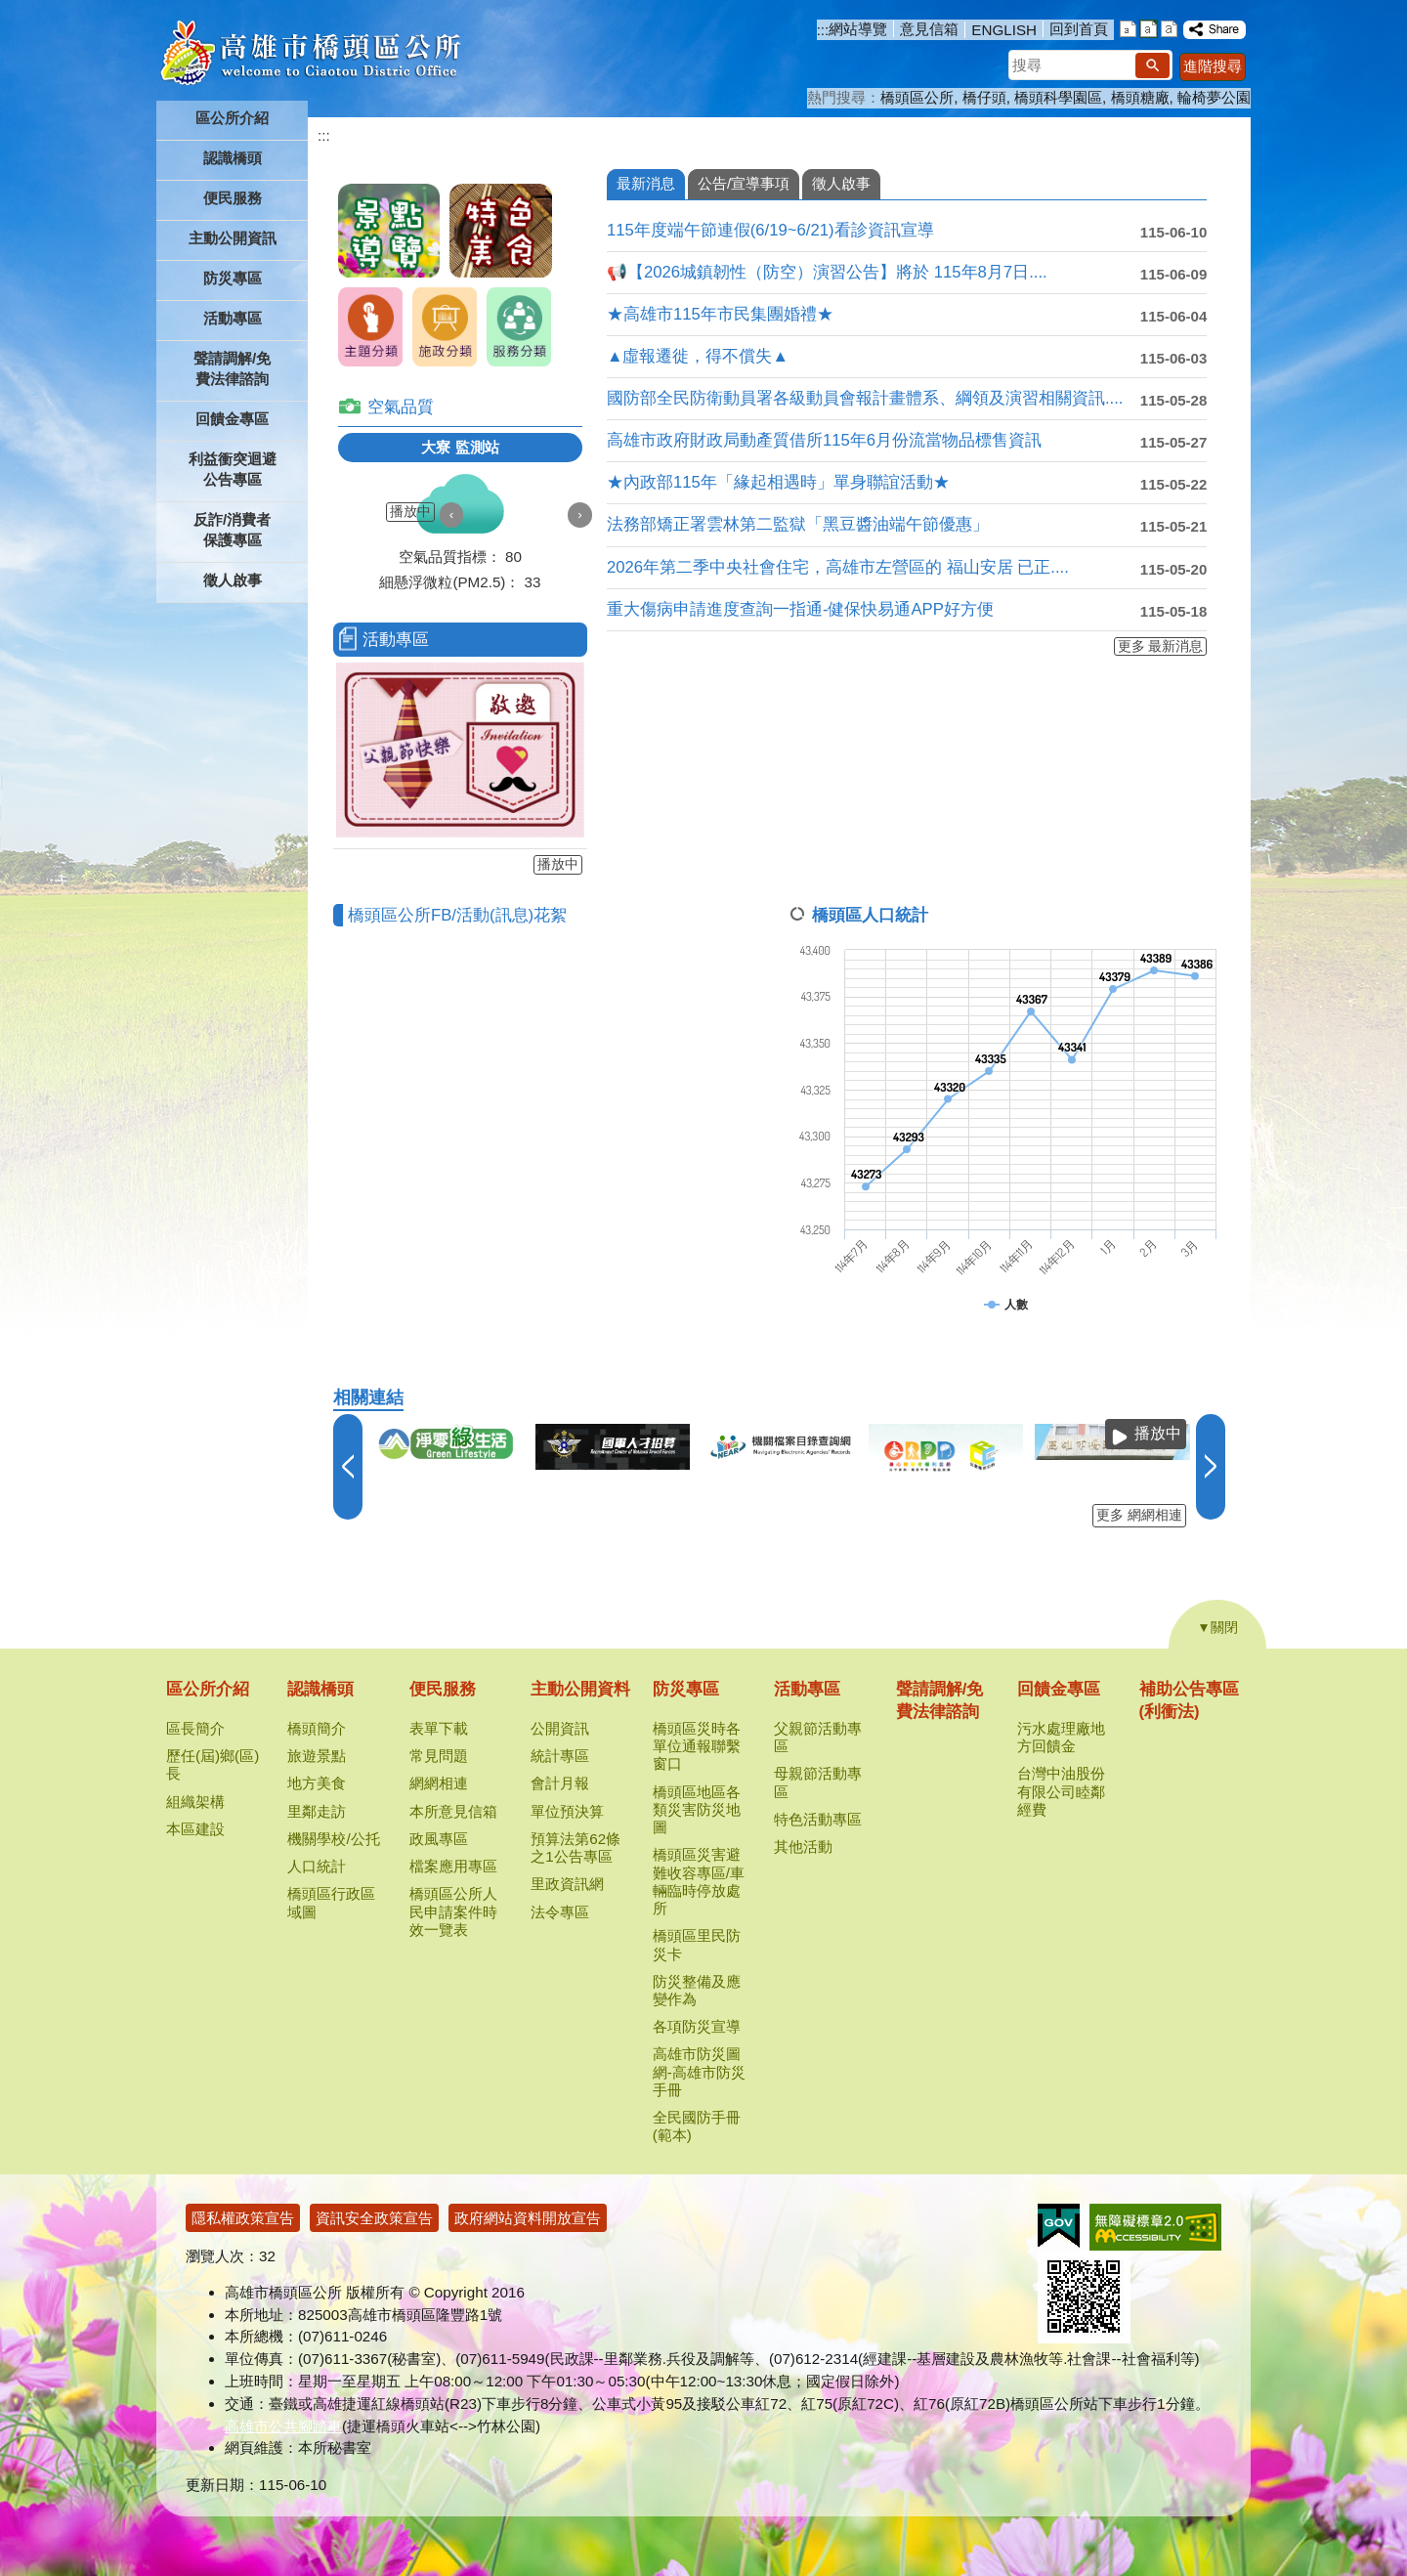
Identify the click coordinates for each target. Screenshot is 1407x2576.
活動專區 (807, 1689)
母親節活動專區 (818, 1782)
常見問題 (438, 1755)
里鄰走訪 (316, 1811)
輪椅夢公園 (1214, 97)
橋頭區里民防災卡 (697, 1944)
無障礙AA (1155, 2227)
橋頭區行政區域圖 (331, 1902)
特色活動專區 (818, 1819)
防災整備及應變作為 (697, 1990)
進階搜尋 (1212, 66)
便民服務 (442, 1689)
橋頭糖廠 (1140, 97)
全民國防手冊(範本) (697, 2126)
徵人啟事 (232, 580)
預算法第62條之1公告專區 (575, 1847)
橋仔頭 (984, 97)
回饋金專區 (1058, 1689)
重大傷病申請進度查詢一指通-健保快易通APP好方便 (800, 609)
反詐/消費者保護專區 (232, 529)
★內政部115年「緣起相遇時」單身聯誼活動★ (778, 482)
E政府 (1059, 2226)
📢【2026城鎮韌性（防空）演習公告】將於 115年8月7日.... (827, 272)
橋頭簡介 (316, 1728)
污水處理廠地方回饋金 (1061, 1737)
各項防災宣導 (697, 2026)
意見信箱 (929, 29)
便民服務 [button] (232, 198)
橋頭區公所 (917, 97)
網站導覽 (858, 29)
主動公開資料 (580, 1689)
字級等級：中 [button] (1148, 29)
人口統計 (316, 1866)
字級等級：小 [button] (1128, 29)
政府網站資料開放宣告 (527, 2218)
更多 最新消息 (1161, 646)
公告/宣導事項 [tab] (743, 183)
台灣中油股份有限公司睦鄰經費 (1061, 1791)
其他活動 (803, 1846)
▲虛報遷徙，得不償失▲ (698, 356)
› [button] (579, 514)
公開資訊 (560, 1728)
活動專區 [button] (232, 318)
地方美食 (316, 1783)
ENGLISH (1004, 29)
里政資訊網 (567, 1883)
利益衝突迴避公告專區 (233, 469)
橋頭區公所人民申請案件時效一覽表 (453, 1911)
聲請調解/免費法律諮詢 (232, 368)
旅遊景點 (316, 1755)
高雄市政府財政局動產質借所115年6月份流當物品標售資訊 (824, 440)
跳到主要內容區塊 (10, 10)
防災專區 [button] (232, 278)
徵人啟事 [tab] (841, 183)
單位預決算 (567, 1811)
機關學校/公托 (333, 1838)
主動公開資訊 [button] (233, 238)
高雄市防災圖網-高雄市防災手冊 (699, 2071)
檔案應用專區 (453, 1866)
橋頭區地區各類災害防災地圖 (697, 1809)
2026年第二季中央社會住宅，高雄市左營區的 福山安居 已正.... (838, 567)
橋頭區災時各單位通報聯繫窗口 (697, 1746)
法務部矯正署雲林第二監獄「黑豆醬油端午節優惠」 (798, 524)
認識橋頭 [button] (232, 158)
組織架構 (195, 1801)
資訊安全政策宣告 (374, 2218)
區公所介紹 (207, 1689)
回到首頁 (1078, 29)
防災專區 (686, 1689)
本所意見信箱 (453, 1811)
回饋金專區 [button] (232, 418)
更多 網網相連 (1139, 1515)
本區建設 (195, 1829)
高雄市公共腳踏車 (283, 2426)
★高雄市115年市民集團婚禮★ (720, 314)
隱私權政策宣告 (243, 2218)
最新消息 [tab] (646, 183)
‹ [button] (451, 514)
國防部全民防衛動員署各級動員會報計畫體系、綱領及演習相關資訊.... (865, 398)
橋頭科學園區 (1058, 97)
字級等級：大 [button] (1169, 29)
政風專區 (438, 1838)
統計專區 (560, 1755)
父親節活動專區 (818, 1737)
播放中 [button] (410, 511)
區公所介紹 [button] (232, 117)
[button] (1152, 65)
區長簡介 (195, 1728)
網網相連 (438, 1783)
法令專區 (560, 1912)
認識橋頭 (320, 1689)
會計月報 (560, 1783)
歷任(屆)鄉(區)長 (212, 1764)
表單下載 (438, 1728)
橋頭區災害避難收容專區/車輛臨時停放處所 (699, 1881)
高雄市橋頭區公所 (310, 54)
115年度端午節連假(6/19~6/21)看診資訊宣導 (770, 230)
